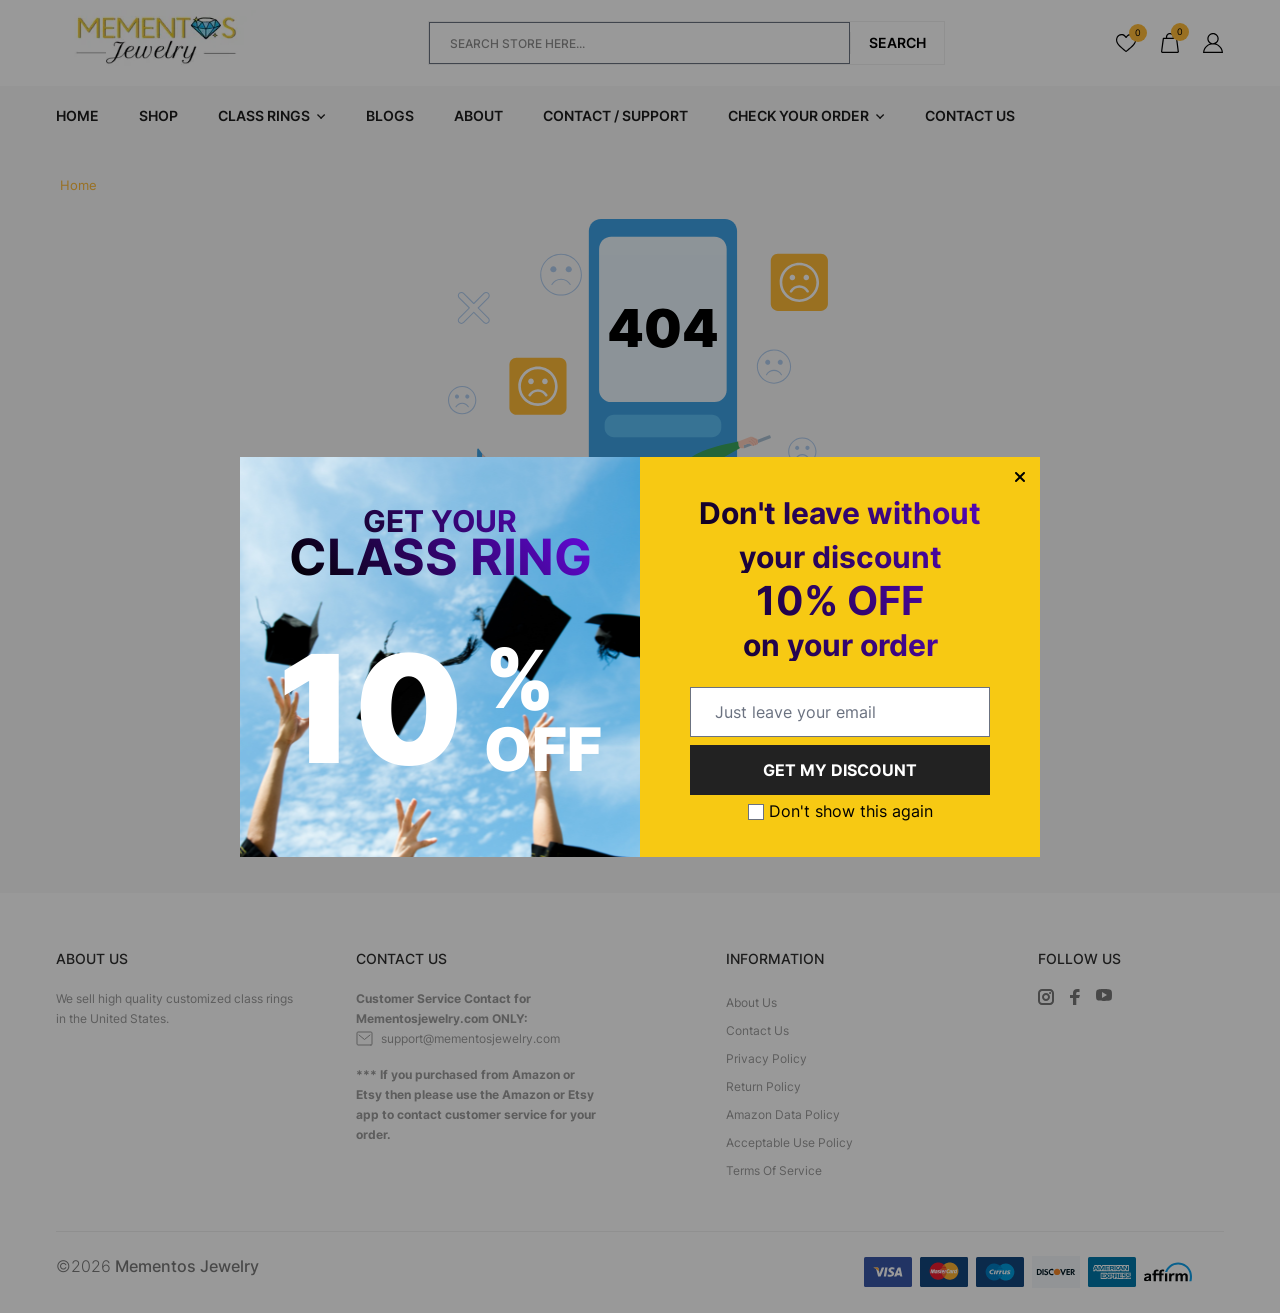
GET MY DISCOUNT (840, 770)
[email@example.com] (840, 712)
